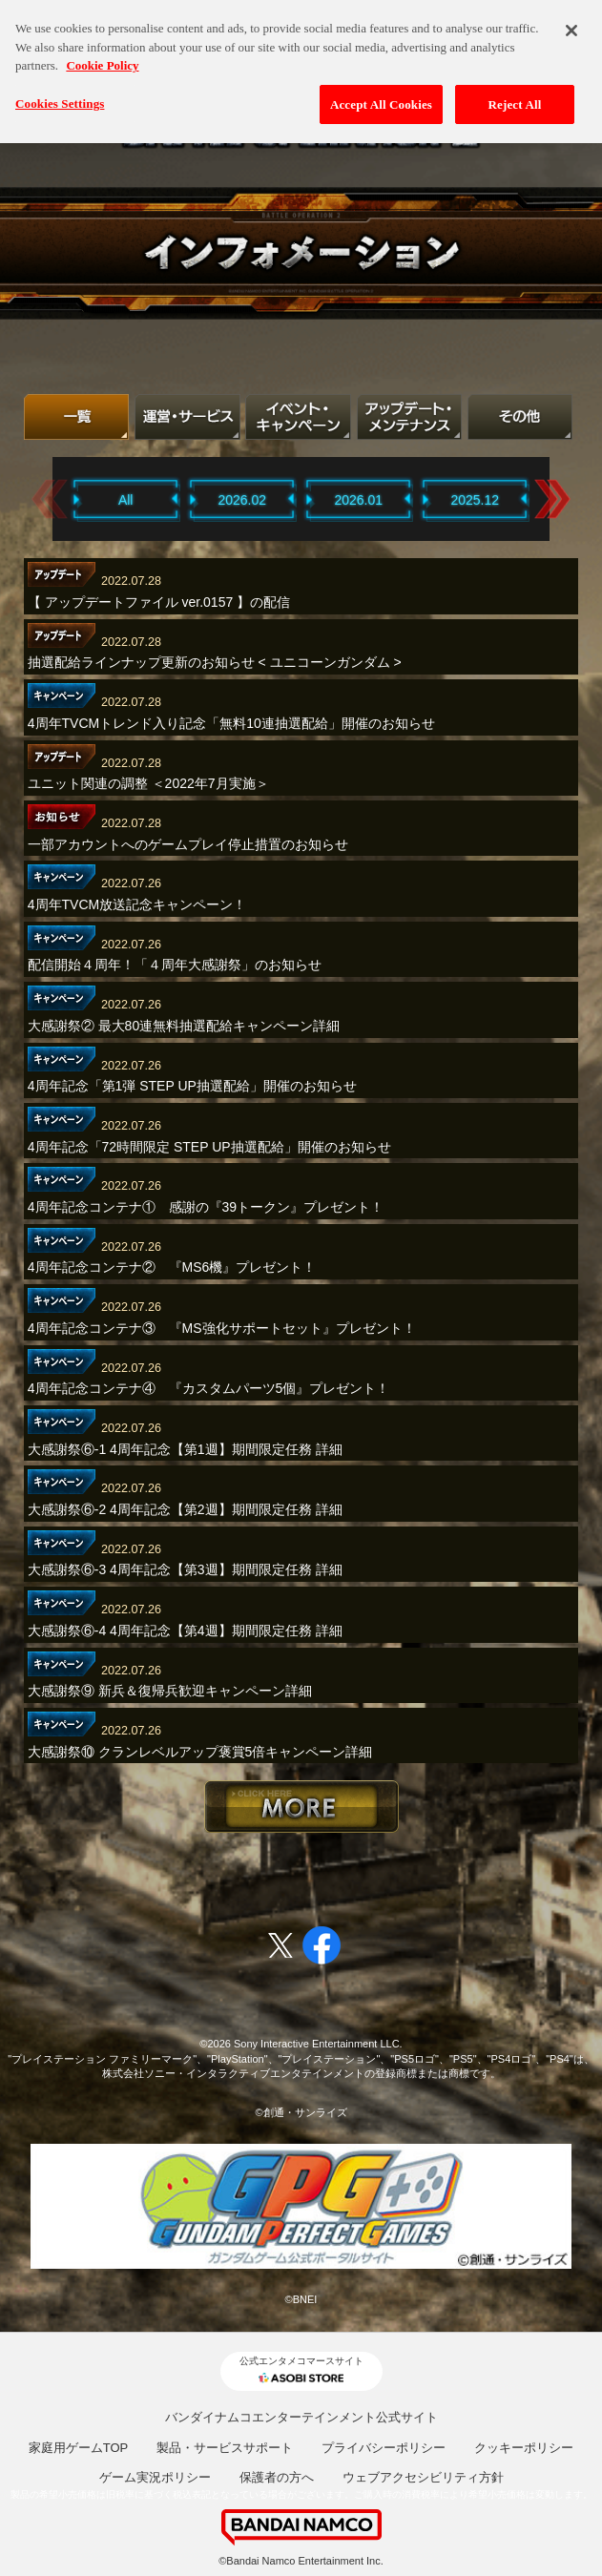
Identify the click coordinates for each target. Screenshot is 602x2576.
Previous (49, 499)
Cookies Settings (59, 92)
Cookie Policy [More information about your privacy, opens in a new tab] (102, 54)
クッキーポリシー (523, 2448)
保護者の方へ (276, 2477)
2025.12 (474, 500)
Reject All (515, 93)
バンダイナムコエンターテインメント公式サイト (301, 2417)
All (126, 500)
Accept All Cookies (381, 93)
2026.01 (358, 500)
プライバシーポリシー (384, 2448)
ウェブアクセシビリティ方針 (423, 2477)
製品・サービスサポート (224, 2448)
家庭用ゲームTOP (79, 2448)
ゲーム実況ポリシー (155, 2477)
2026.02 (242, 500)
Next (552, 499)
